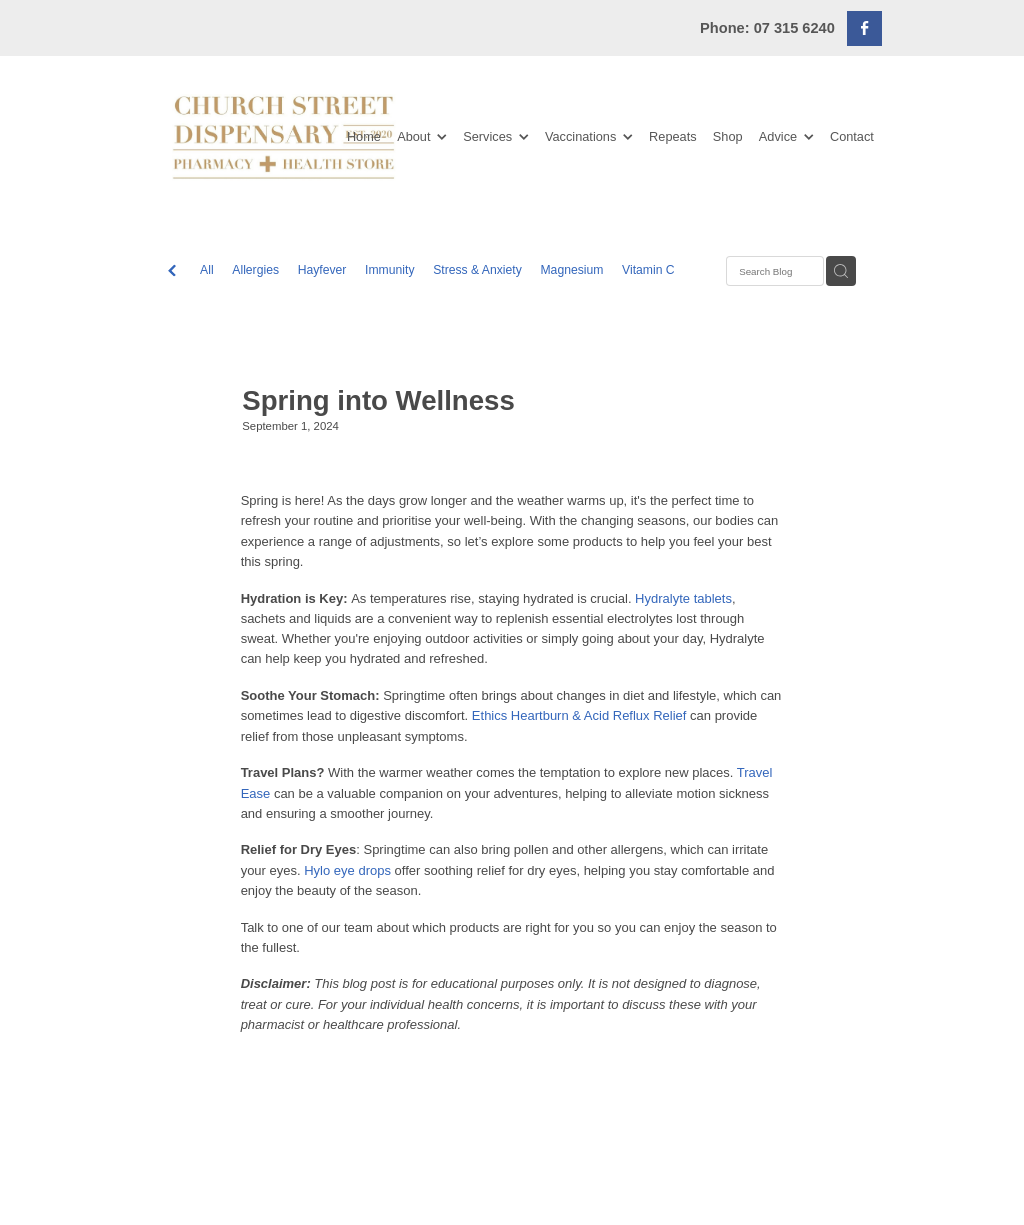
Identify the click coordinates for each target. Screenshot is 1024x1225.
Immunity (389, 270)
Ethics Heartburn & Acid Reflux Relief (579, 715)
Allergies (255, 270)
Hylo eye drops (347, 870)
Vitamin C (648, 270)
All (207, 270)
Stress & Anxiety (477, 270)
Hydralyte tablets (683, 598)
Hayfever (322, 270)
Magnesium (571, 270)
